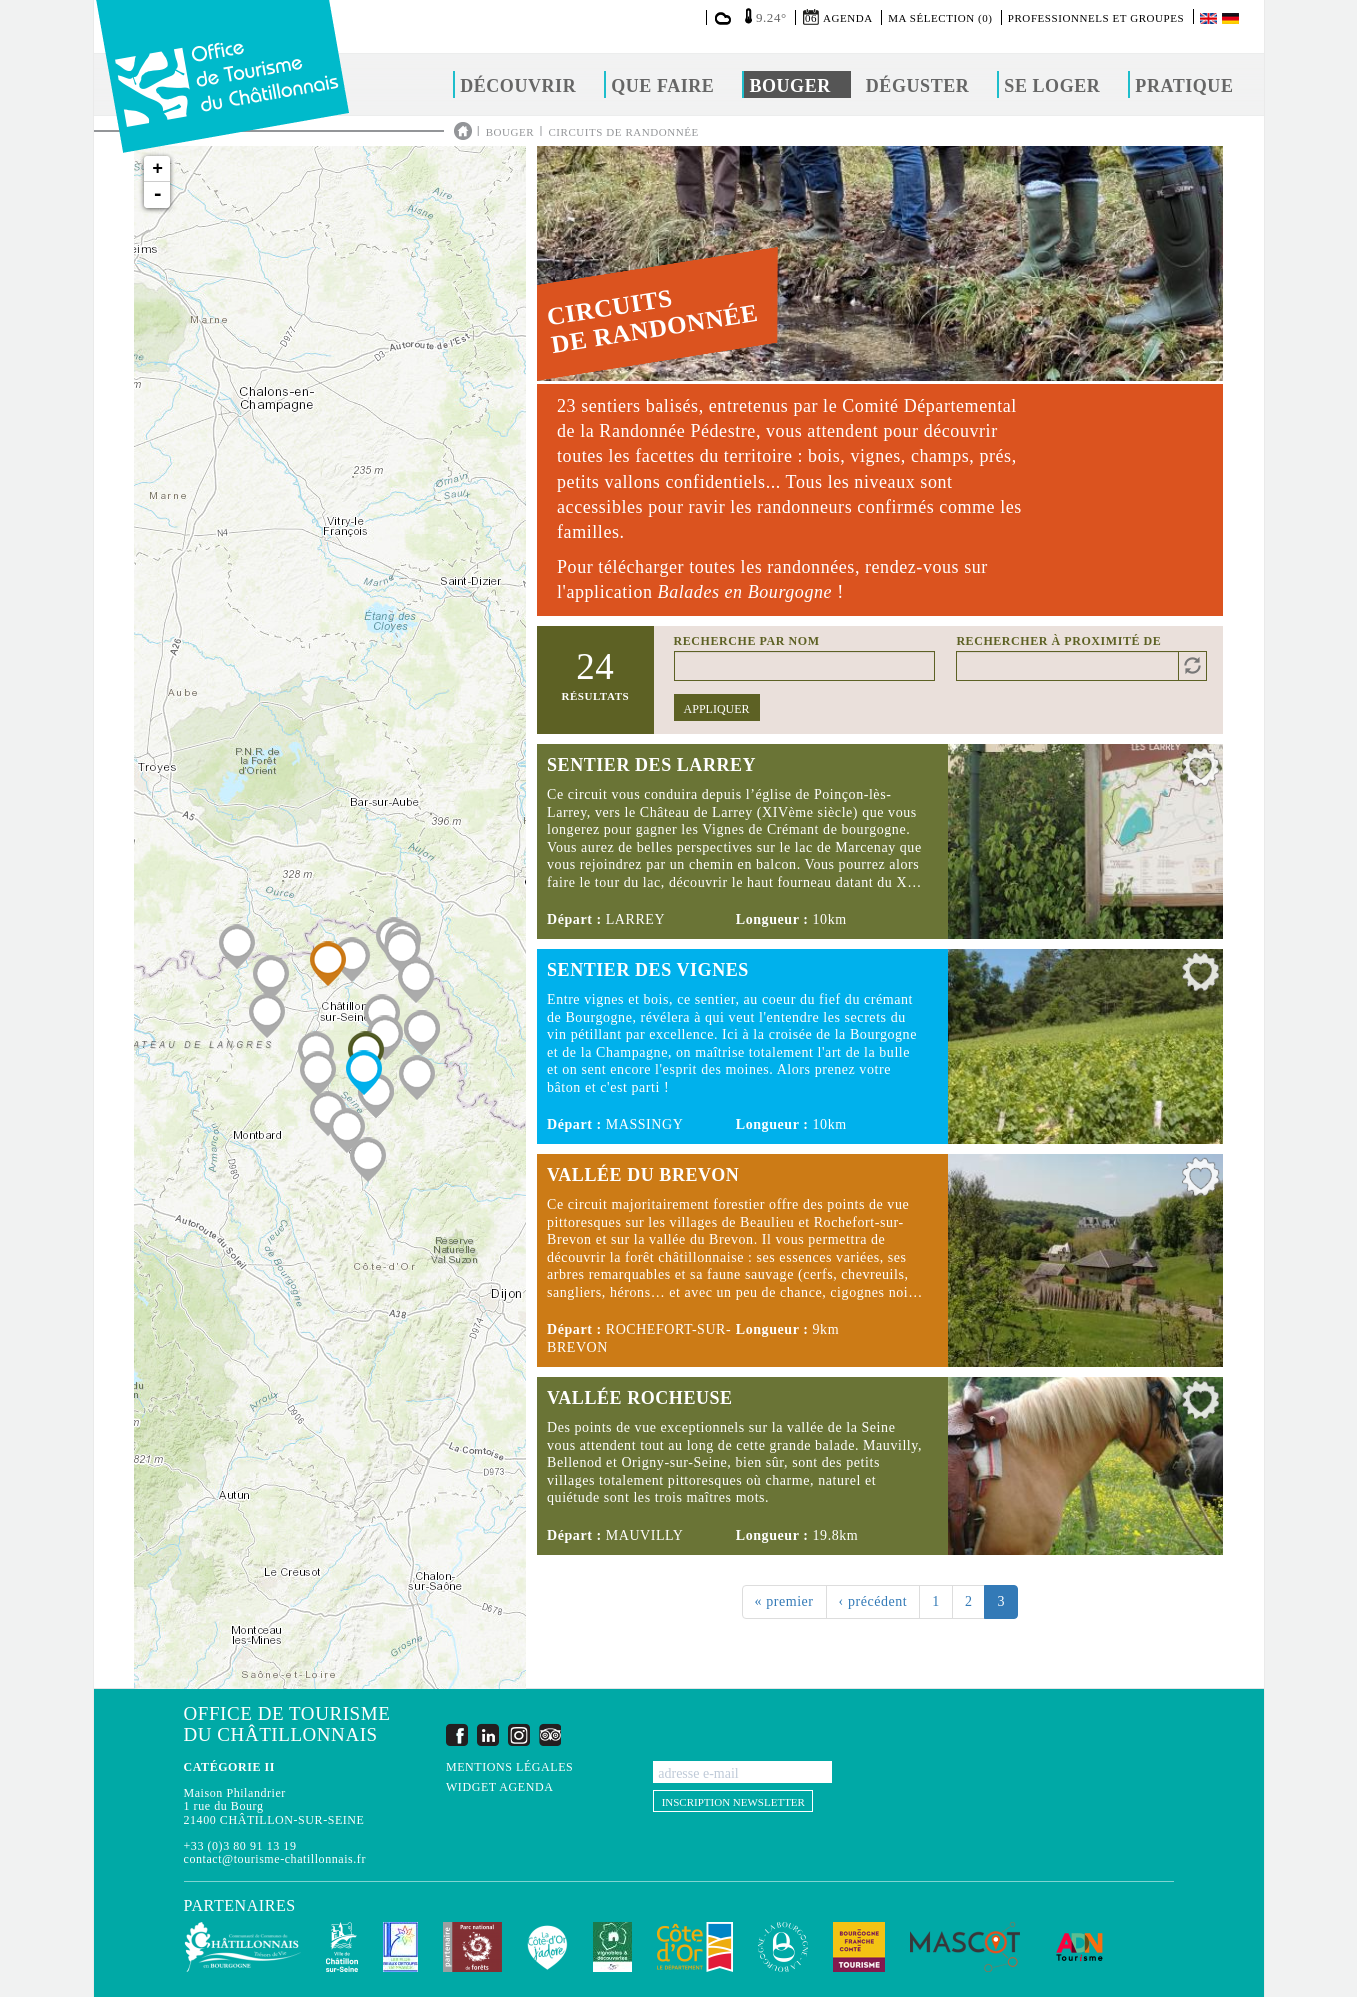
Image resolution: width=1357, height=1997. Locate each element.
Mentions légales (509, 1767)
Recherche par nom (747, 641)
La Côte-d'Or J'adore (547, 1947)
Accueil (463, 131)
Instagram (519, 1734)
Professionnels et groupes (1096, 18)
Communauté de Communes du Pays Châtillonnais (242, 1947)
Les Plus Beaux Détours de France (400, 1947)
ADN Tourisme (1079, 1947)
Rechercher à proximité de (1058, 641)
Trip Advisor (550, 1734)
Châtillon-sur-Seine (342, 1947)
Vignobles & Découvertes (612, 1947)
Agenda (848, 18)
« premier (784, 1601)
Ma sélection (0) (940, 18)
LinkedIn (488, 1734)
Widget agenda (499, 1787)
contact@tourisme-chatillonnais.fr (275, 1859)
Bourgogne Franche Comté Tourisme (859, 1947)
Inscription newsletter (733, 1802)
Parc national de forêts (472, 1947)
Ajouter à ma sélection (1201, 772)
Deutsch (1232, 18)
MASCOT (965, 1947)
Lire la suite (879, 841)
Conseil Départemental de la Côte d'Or (695, 1947)
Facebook (457, 1734)
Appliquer (717, 709)
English (1210, 18)
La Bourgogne (783, 1947)
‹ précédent (873, 1601)
